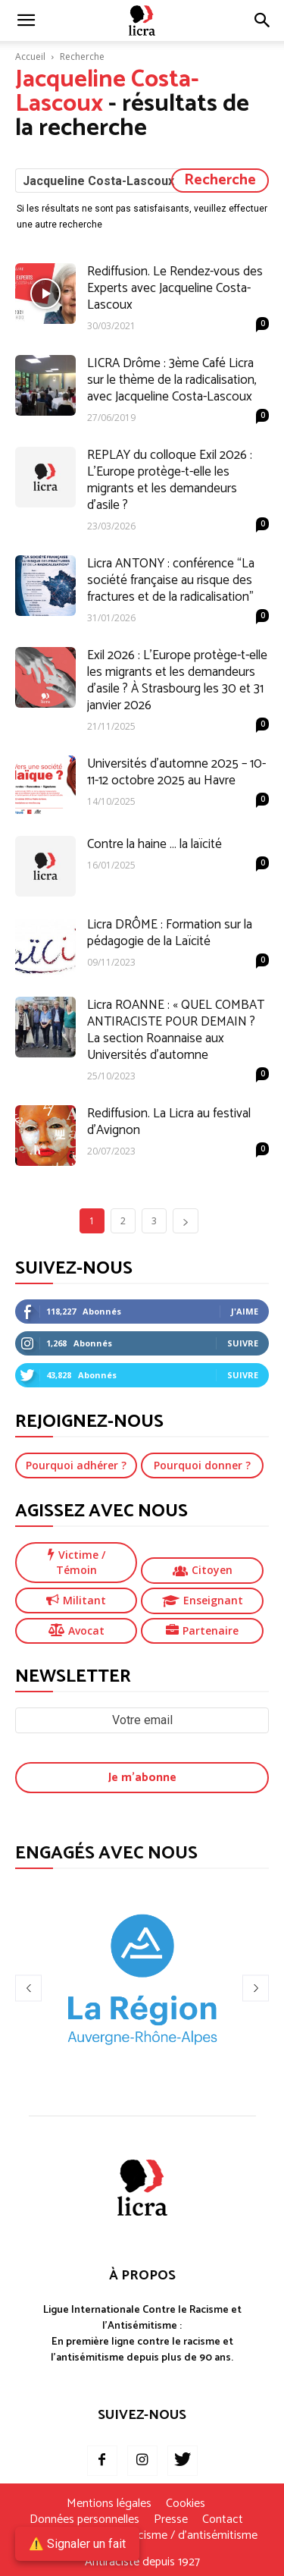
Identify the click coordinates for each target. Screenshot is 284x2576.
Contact (222, 2520)
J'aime (244, 1311)
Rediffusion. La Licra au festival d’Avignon (169, 1122)
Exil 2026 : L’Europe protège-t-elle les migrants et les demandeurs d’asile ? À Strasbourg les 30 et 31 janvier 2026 (177, 680)
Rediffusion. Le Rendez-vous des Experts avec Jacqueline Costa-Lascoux (175, 288)
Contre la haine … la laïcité (154, 844)
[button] (263, 20)
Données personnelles (84, 2520)
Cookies (185, 2504)
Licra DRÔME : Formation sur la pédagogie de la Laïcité (169, 933)
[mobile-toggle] (26, 20)
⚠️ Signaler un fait (77, 2544)
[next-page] (185, 1220)
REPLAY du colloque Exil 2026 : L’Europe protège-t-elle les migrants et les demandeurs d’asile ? (169, 480)
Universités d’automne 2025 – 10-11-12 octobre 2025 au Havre (176, 772)
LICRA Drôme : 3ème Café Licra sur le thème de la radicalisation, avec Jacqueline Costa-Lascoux (172, 380)
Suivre (242, 1343)
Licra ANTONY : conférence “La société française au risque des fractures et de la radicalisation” (170, 580)
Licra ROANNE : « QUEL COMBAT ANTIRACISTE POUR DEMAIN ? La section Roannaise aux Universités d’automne (175, 1030)
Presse (171, 2520)
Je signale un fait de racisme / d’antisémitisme (142, 2536)
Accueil (30, 56)
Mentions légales (109, 2504)
